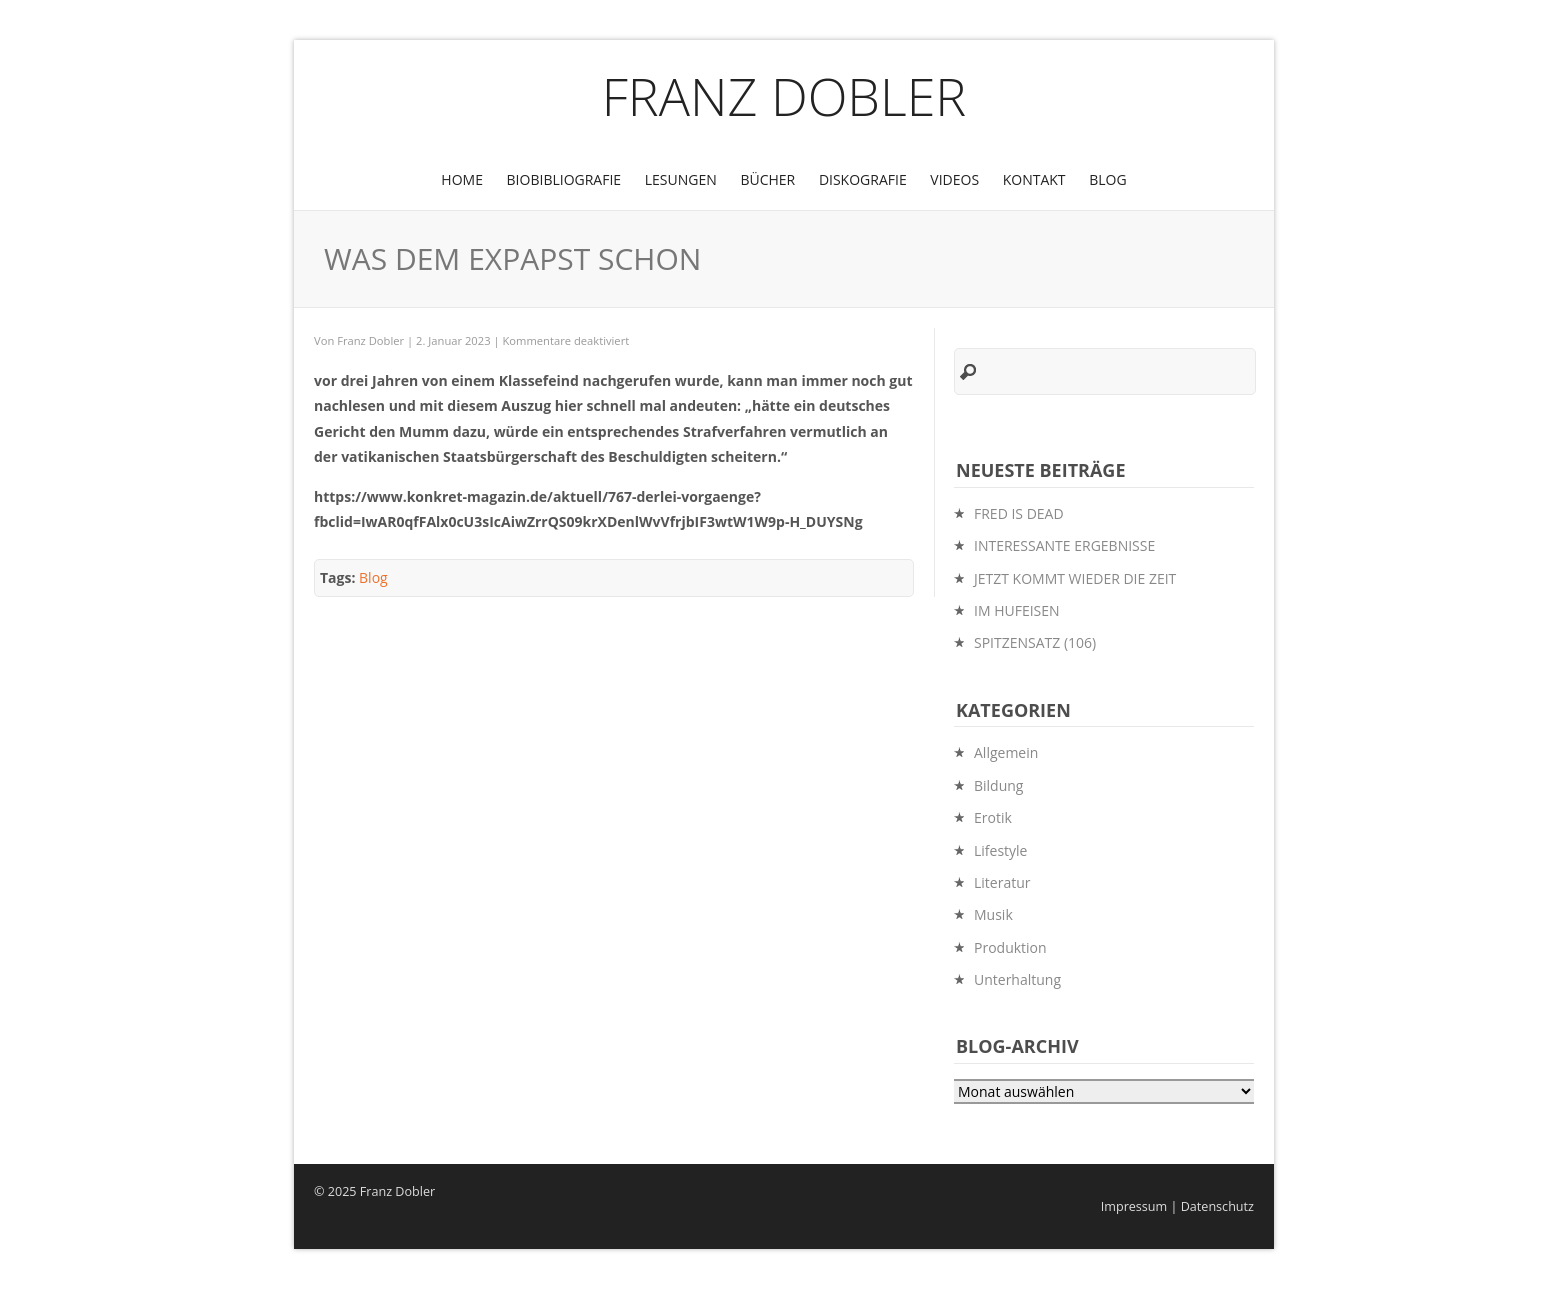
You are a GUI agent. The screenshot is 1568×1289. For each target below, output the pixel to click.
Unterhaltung (1017, 979)
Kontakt (1034, 179)
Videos (954, 179)
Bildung (998, 785)
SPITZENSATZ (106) (1035, 642)
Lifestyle (1000, 850)
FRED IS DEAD (1019, 513)
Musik (993, 914)
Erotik (993, 817)
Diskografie (863, 179)
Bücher (767, 179)
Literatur (1002, 882)
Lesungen (681, 179)
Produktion (1010, 947)
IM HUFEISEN (1017, 610)
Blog (1107, 179)
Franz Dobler (784, 95)
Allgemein (1006, 752)
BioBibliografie (564, 179)
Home (462, 179)
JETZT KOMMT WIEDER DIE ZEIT (1075, 578)
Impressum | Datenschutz (1177, 1206)
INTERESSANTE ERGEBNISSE (1064, 545)
